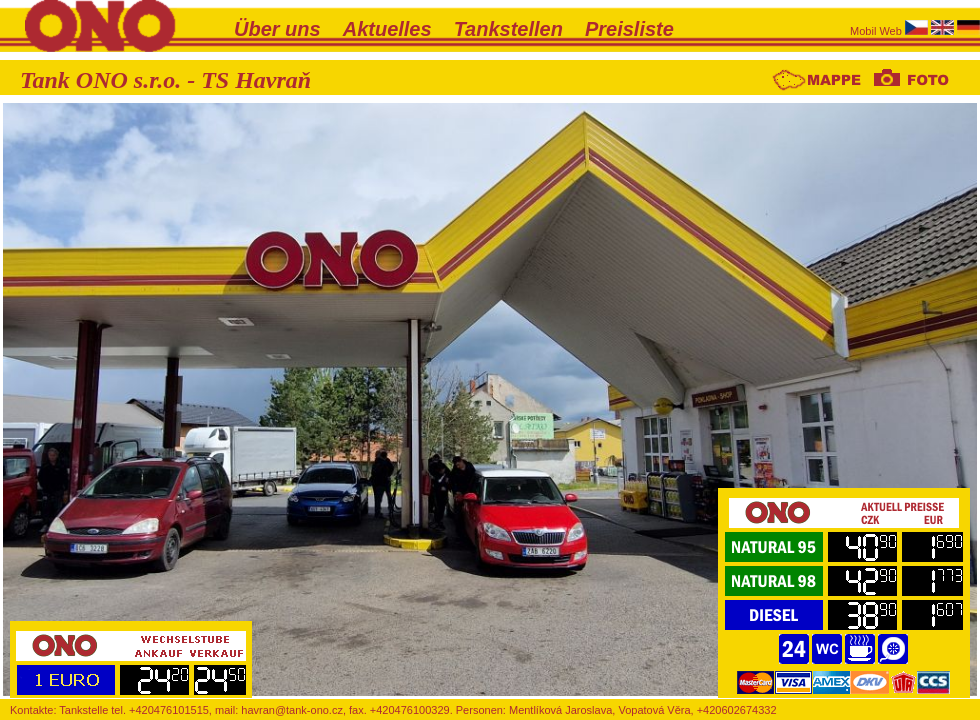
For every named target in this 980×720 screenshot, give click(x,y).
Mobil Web (877, 31)
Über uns (277, 29)
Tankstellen (508, 29)
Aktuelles (387, 29)
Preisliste (629, 29)
